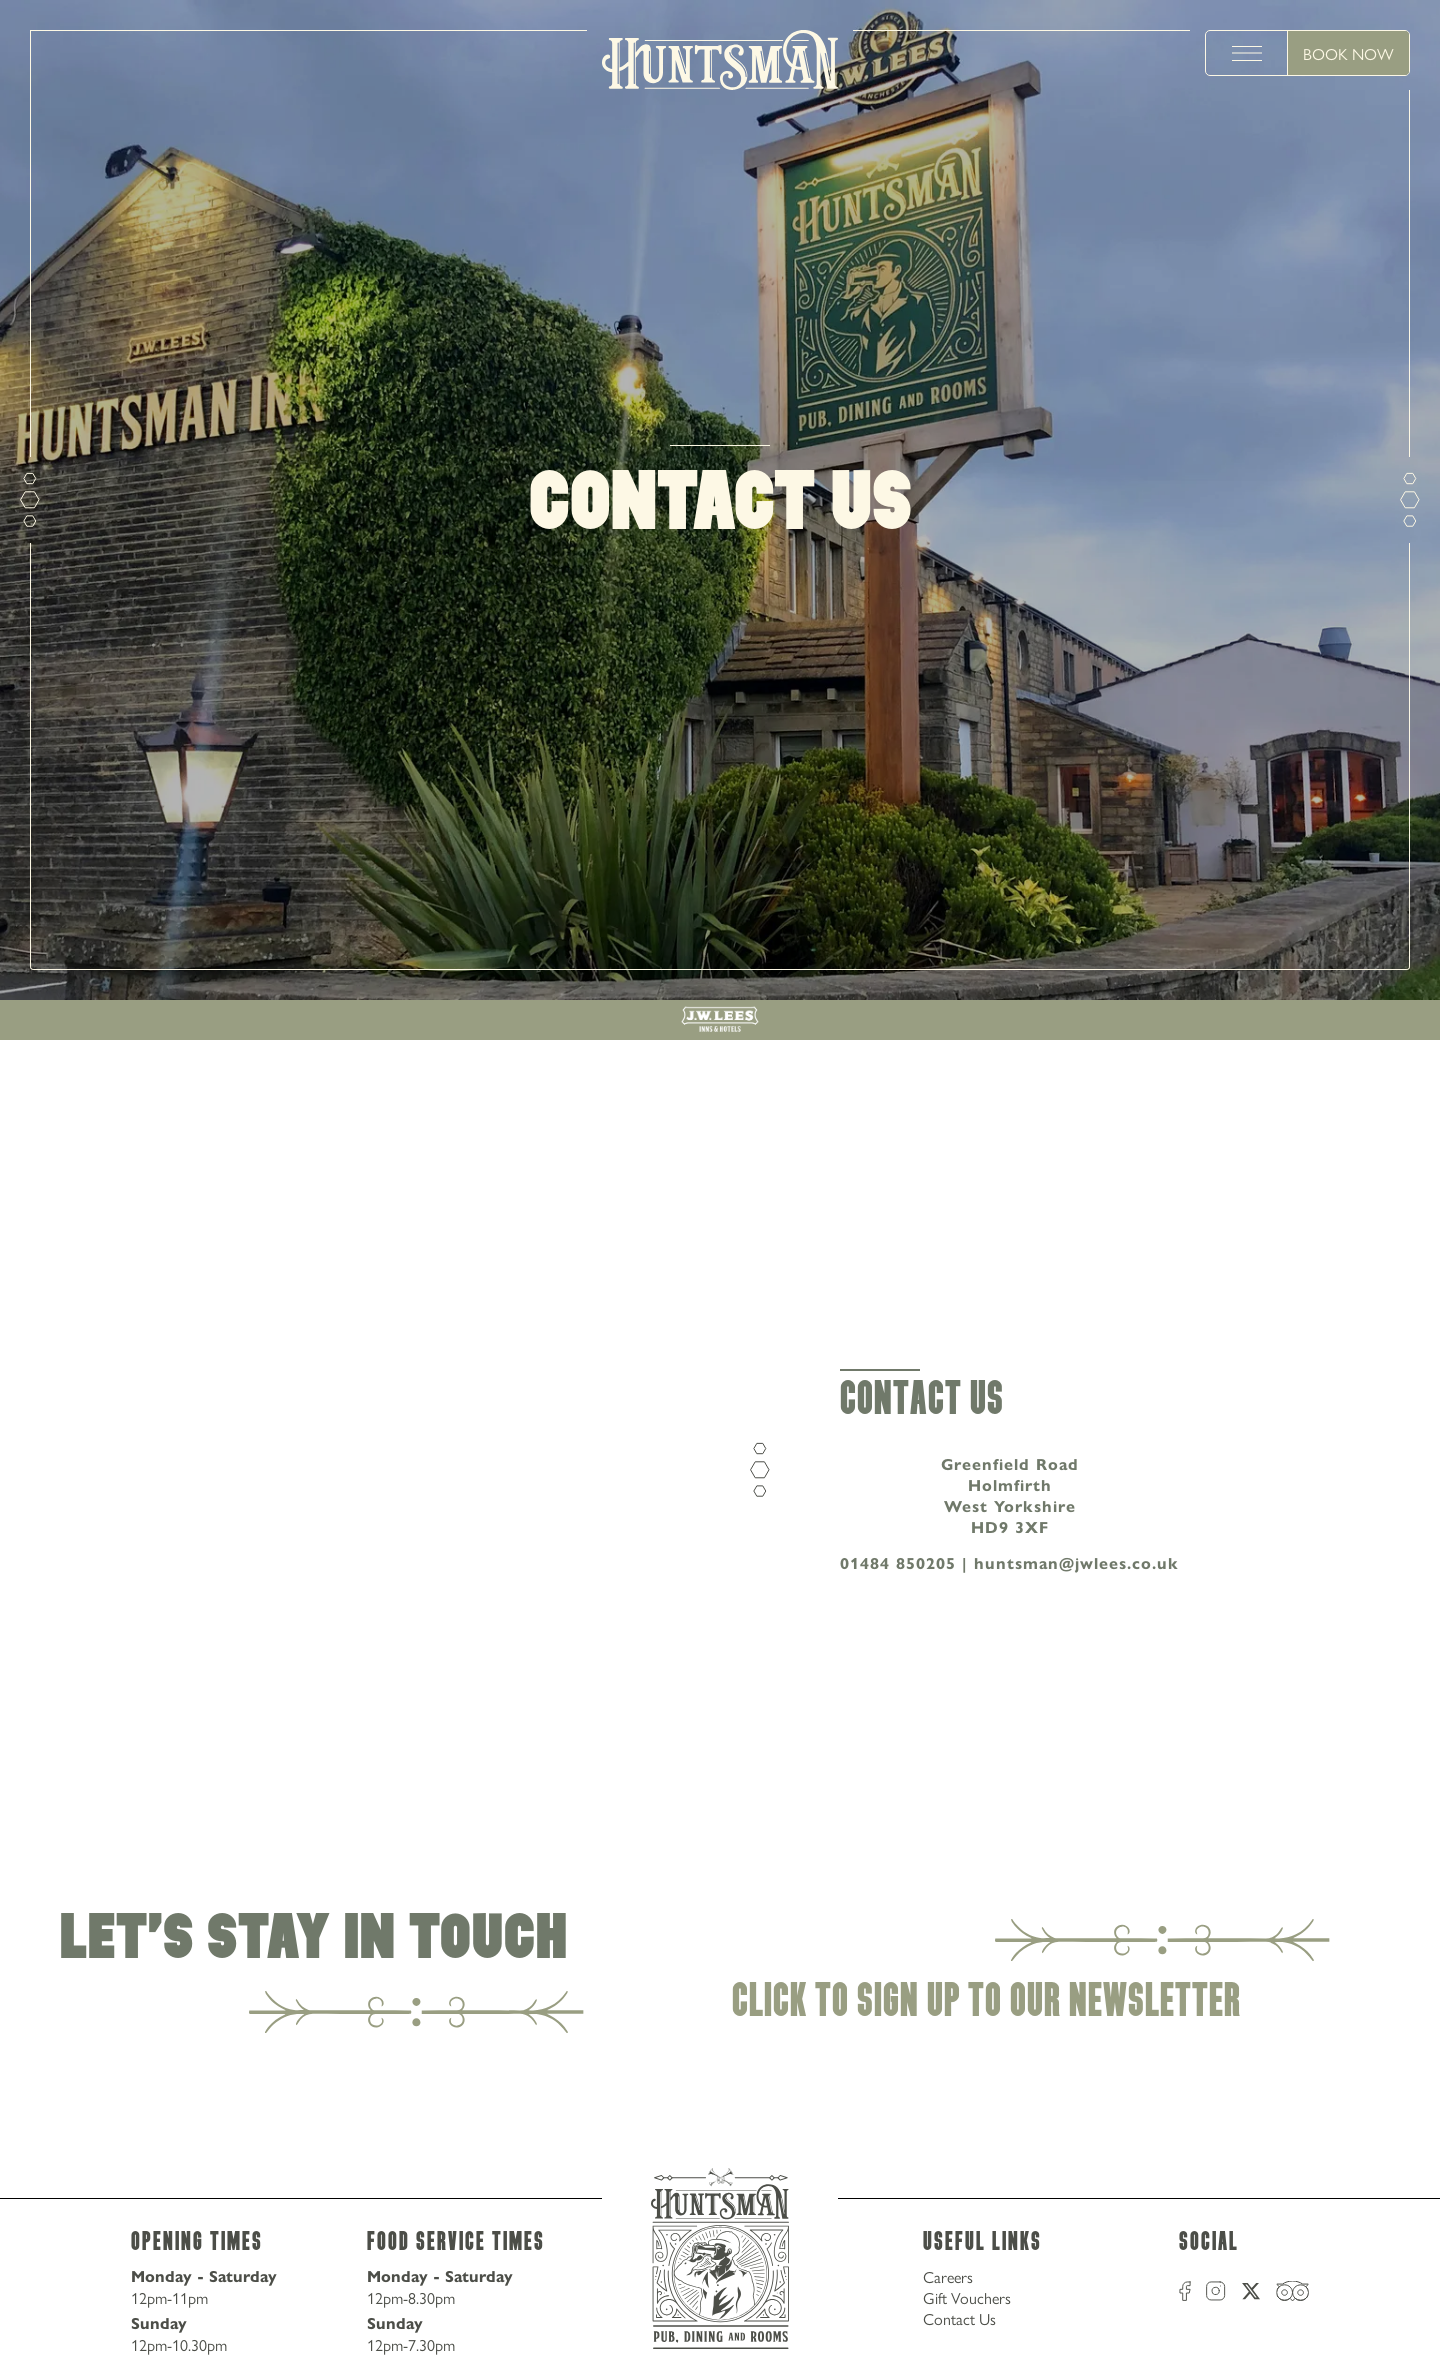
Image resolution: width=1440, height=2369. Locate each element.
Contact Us (959, 2318)
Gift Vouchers (967, 2297)
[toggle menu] (1247, 53)
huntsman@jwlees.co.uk (1076, 1563)
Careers (948, 2276)
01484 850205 (898, 1563)
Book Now (1348, 53)
